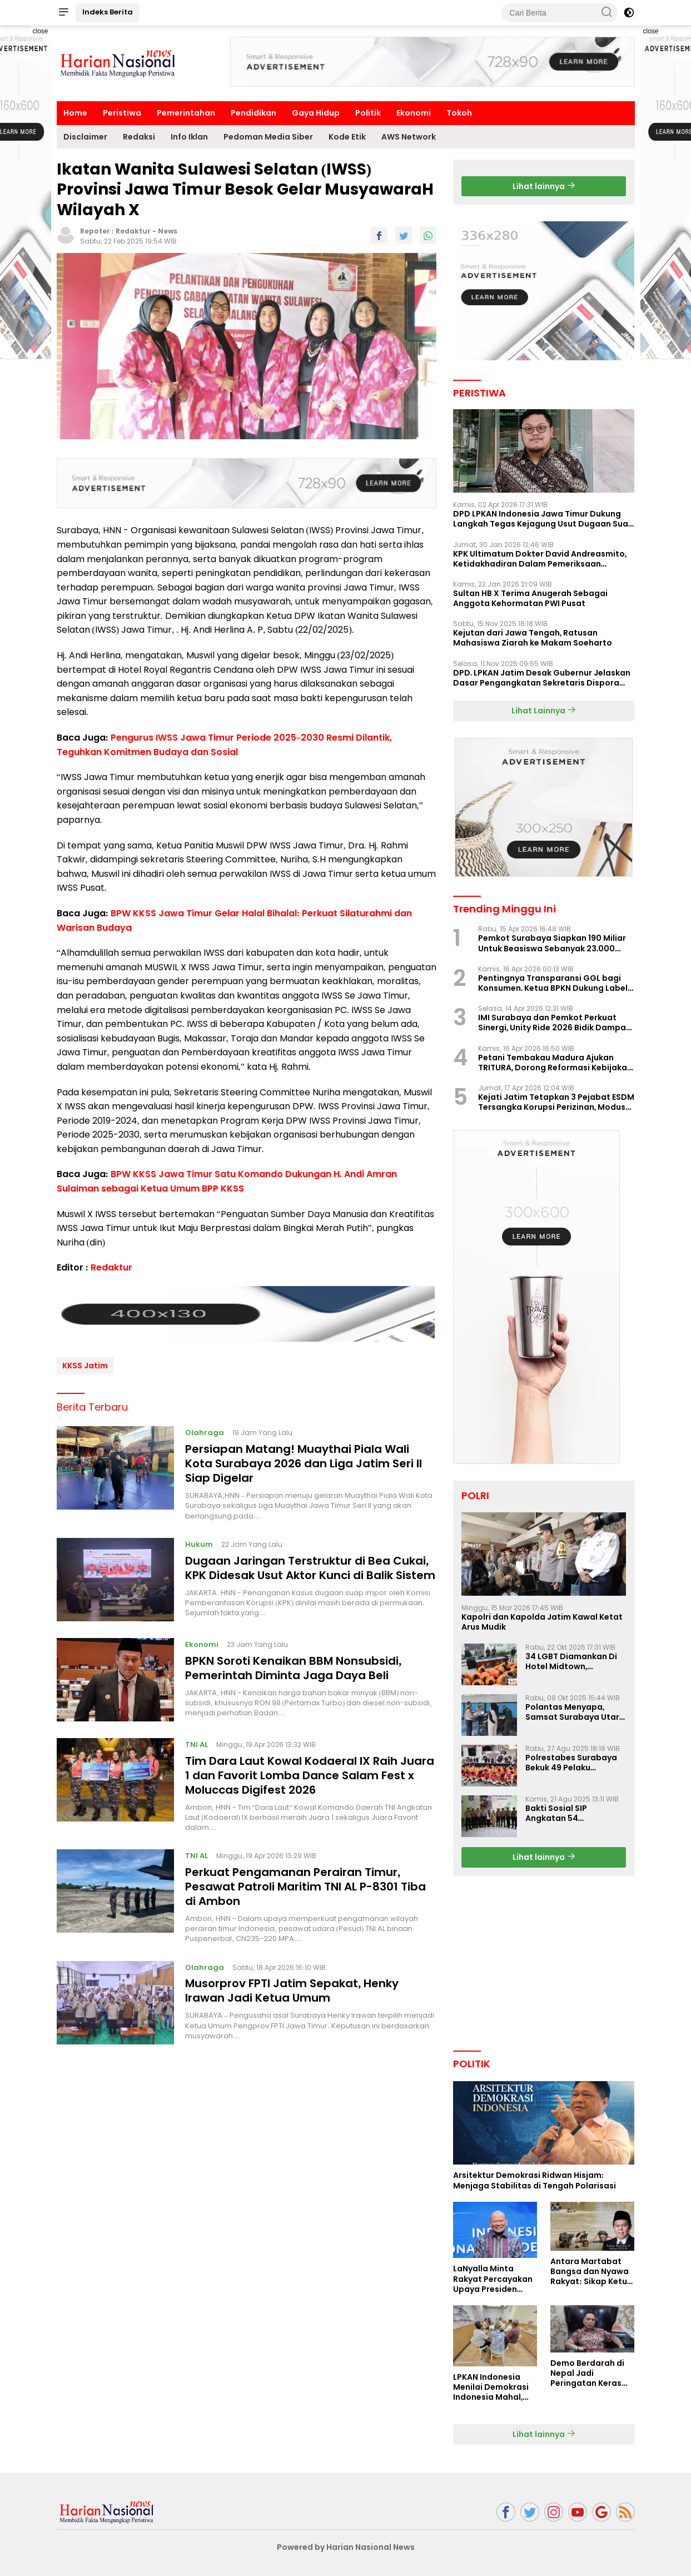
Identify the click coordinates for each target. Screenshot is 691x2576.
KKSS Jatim (85, 1361)
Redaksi (139, 136)
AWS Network (408, 136)
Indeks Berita (107, 12)
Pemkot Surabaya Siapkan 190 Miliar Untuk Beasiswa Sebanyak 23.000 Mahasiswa (552, 943)
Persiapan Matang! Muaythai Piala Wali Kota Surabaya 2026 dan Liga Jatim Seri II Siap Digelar (303, 1459)
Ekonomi (413, 112)
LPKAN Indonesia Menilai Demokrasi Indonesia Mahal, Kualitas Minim (491, 2387)
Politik (368, 112)
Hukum (199, 1540)
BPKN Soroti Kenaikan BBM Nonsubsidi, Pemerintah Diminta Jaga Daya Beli (293, 1664)
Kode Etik (347, 136)
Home (75, 112)
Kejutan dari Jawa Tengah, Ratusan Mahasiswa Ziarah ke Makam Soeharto (532, 638)
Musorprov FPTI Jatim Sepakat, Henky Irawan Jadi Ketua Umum (292, 1987)
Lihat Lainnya (543, 710)
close (40, 31)
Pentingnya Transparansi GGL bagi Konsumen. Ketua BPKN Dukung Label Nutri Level (553, 983)
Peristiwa (122, 112)
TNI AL (196, 1740)
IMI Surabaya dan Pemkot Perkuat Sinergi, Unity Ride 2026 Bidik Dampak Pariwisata (554, 1022)
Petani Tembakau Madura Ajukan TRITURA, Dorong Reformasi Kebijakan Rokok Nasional (555, 1063)
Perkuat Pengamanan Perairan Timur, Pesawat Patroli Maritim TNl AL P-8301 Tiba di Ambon (305, 1882)
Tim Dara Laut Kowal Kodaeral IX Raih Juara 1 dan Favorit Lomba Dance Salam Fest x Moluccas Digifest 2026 (309, 1771)
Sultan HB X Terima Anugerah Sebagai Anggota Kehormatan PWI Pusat (530, 598)
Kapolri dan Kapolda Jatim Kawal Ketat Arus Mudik (542, 1622)
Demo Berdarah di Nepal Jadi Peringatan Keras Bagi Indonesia (587, 2373)
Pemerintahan (186, 112)
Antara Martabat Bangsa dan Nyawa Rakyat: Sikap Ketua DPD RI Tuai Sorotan (591, 2271)
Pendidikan (253, 112)
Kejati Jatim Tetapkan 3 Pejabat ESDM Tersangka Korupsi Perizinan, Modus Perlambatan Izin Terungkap (556, 1102)
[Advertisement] (432, 62)
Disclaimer (85, 136)
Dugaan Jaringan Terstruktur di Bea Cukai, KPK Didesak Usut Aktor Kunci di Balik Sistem (310, 1563)
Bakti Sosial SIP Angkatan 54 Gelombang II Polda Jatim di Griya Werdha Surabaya (571, 1813)
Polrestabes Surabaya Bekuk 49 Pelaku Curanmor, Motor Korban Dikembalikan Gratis (571, 1763)
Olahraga (204, 1428)
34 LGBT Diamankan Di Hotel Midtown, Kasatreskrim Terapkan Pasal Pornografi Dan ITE (575, 1661)
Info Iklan (189, 136)
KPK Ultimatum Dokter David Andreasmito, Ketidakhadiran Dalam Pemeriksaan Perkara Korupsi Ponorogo (540, 559)
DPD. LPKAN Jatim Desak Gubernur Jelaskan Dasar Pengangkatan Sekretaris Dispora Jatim (542, 678)
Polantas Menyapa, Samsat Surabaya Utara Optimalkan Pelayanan (575, 1712)
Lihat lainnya (544, 186)
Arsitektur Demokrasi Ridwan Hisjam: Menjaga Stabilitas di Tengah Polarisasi (534, 2180)
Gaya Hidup (316, 112)
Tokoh (459, 112)
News (167, 231)
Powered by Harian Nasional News (346, 2547)
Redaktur (133, 231)
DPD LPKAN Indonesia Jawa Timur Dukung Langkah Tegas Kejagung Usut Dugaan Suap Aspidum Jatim (543, 519)
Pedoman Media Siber (268, 136)
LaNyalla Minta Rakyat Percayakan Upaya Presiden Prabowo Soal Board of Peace (495, 2279)
